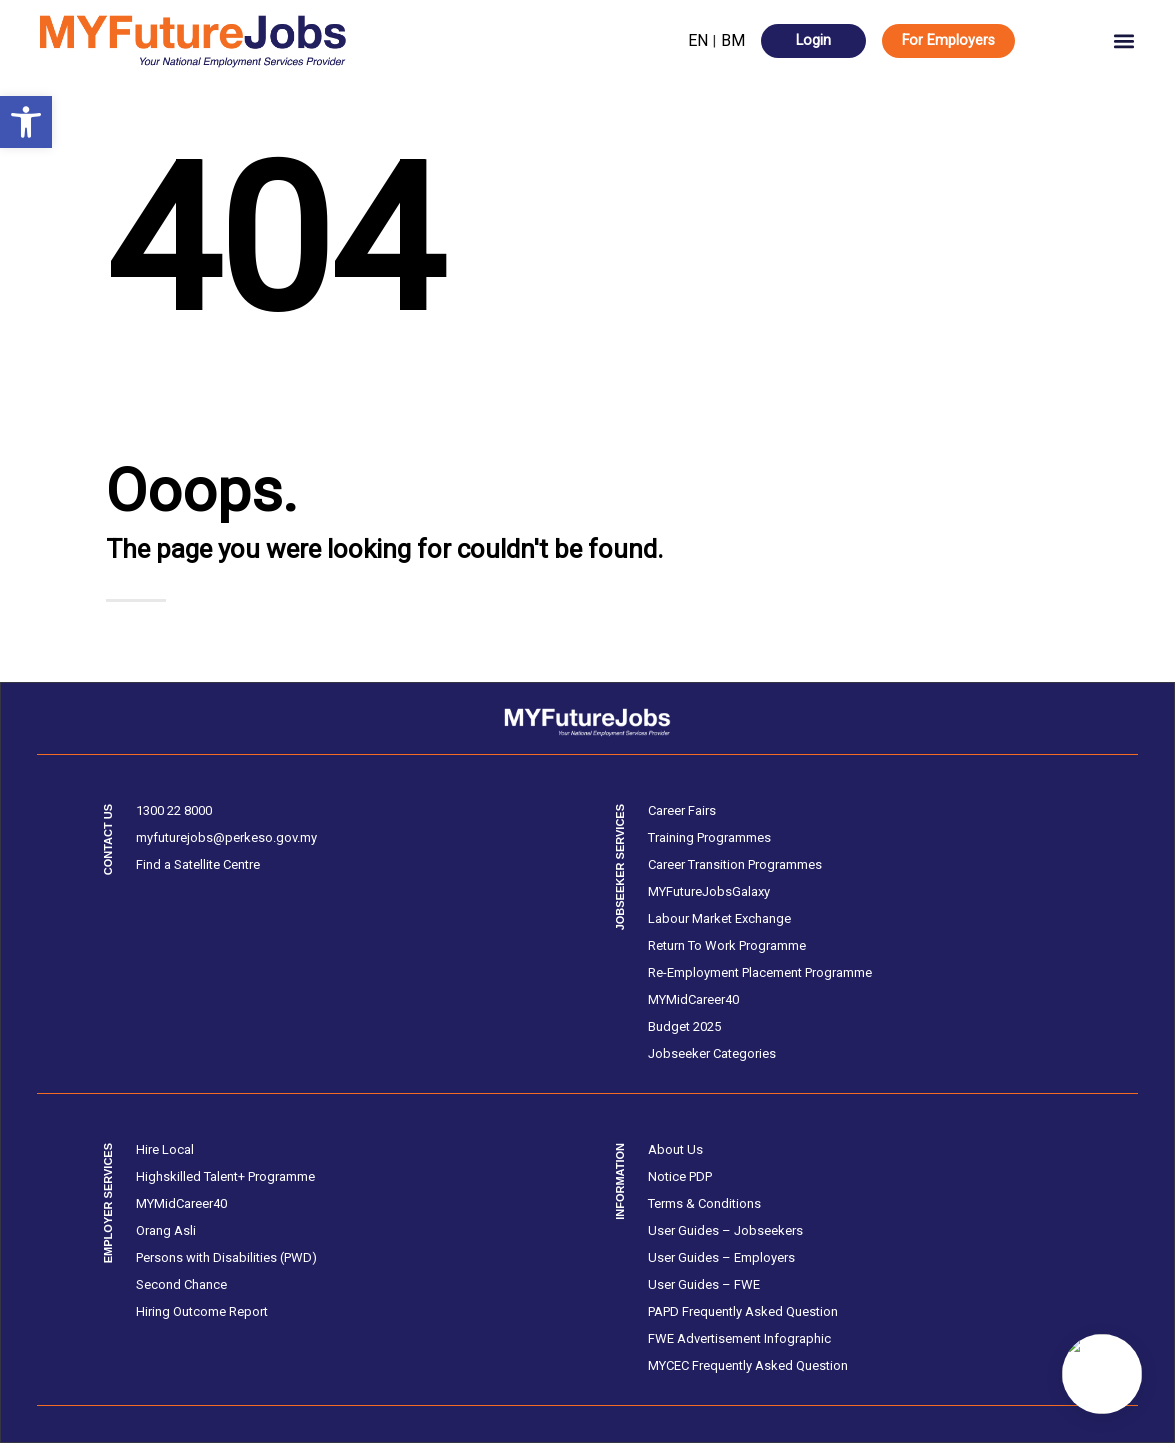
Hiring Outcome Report (202, 1311)
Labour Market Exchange (719, 918)
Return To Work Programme (727, 945)
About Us (675, 1149)
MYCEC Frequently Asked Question (748, 1365)
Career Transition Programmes (735, 864)
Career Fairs (682, 810)
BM (733, 40)
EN (698, 40)
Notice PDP (680, 1176)
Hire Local (165, 1149)
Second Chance (181, 1284)
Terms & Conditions (704, 1203)
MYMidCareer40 (693, 999)
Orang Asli (166, 1230)
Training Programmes (709, 837)
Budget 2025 (684, 1026)
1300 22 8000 (174, 810)
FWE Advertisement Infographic (739, 1338)
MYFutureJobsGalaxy (709, 891)
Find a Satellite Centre (198, 864)
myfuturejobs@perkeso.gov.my (226, 837)
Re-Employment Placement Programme (760, 972)
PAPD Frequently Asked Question (743, 1311)
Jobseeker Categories (712, 1053)
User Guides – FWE (704, 1284)
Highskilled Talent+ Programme (225, 1176)
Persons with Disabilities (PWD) (226, 1257)
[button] (26, 122)
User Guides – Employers (721, 1257)
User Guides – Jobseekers (725, 1230)
